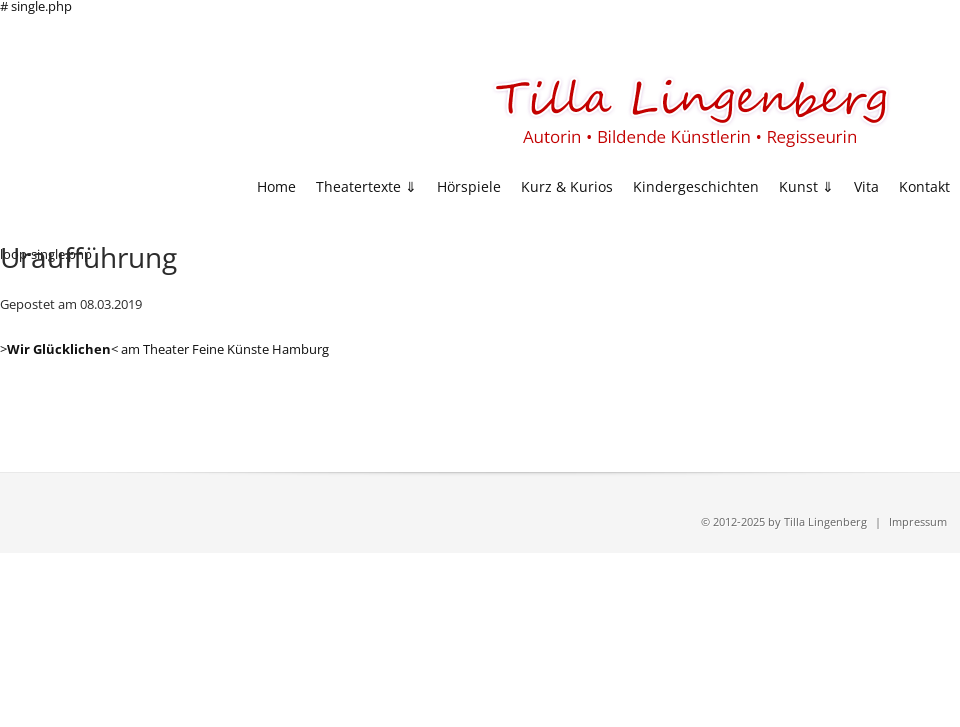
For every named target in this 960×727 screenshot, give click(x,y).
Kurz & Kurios (567, 188)
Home (276, 188)
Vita (866, 188)
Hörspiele (469, 188)
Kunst (798, 188)
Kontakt (924, 188)
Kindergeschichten (696, 188)
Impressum (918, 521)
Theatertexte (358, 188)
